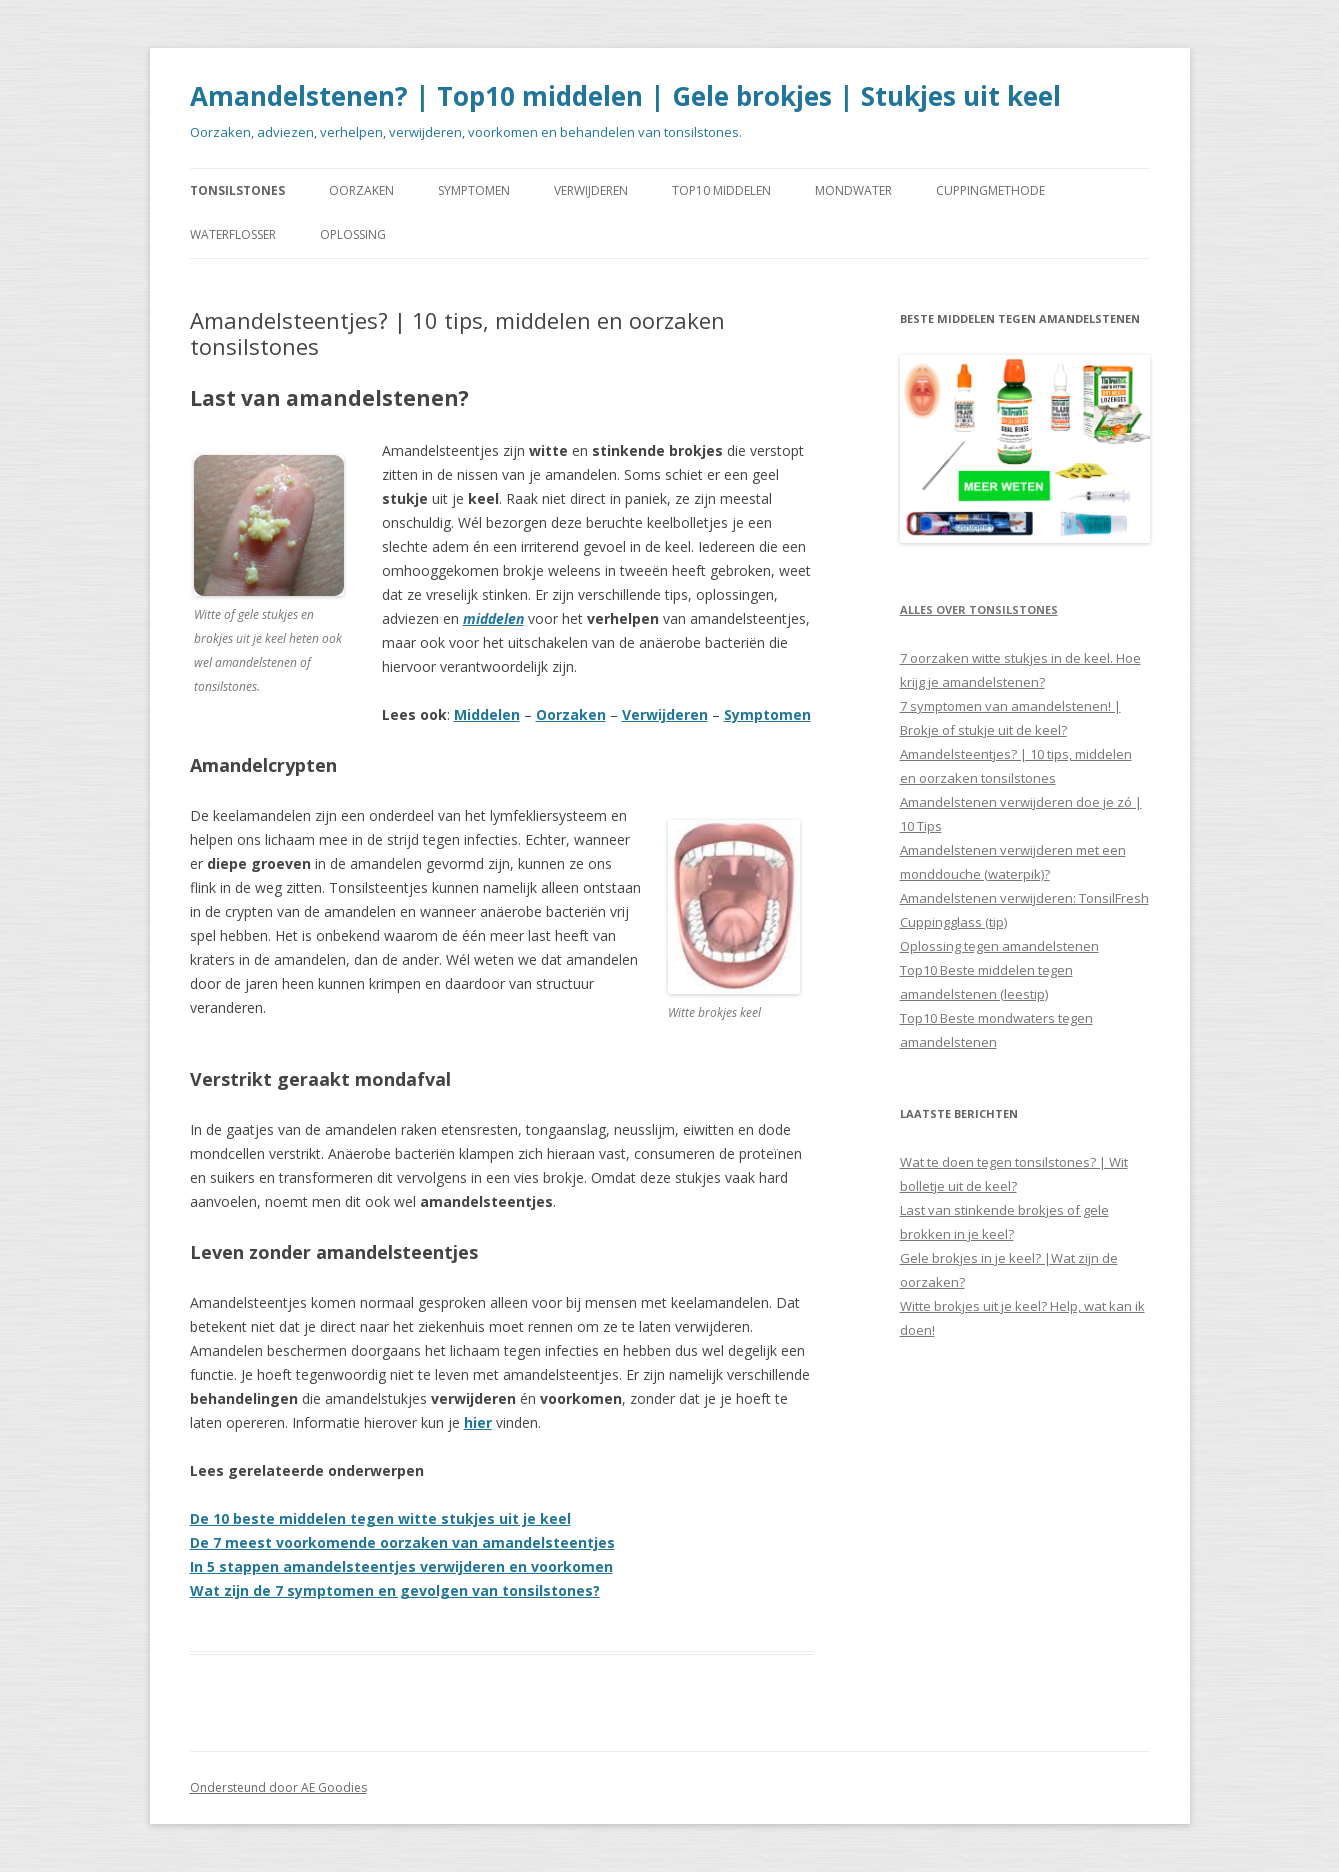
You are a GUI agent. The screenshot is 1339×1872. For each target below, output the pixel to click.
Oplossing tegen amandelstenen (999, 946)
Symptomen (767, 714)
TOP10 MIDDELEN (721, 190)
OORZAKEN (361, 190)
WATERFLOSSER (233, 234)
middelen (493, 618)
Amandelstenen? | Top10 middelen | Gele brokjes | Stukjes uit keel (625, 96)
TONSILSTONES (237, 190)
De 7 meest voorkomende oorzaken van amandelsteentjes (402, 1542)
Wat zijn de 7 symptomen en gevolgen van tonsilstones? (395, 1590)
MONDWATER (853, 190)
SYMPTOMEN (474, 190)
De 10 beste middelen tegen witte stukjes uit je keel (380, 1518)
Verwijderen (665, 714)
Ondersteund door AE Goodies (278, 1787)
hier (478, 1422)
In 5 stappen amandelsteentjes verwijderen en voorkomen (401, 1566)
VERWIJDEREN (591, 190)
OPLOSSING (353, 234)
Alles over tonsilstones (979, 609)
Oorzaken (571, 714)
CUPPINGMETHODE (990, 190)
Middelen (487, 714)
